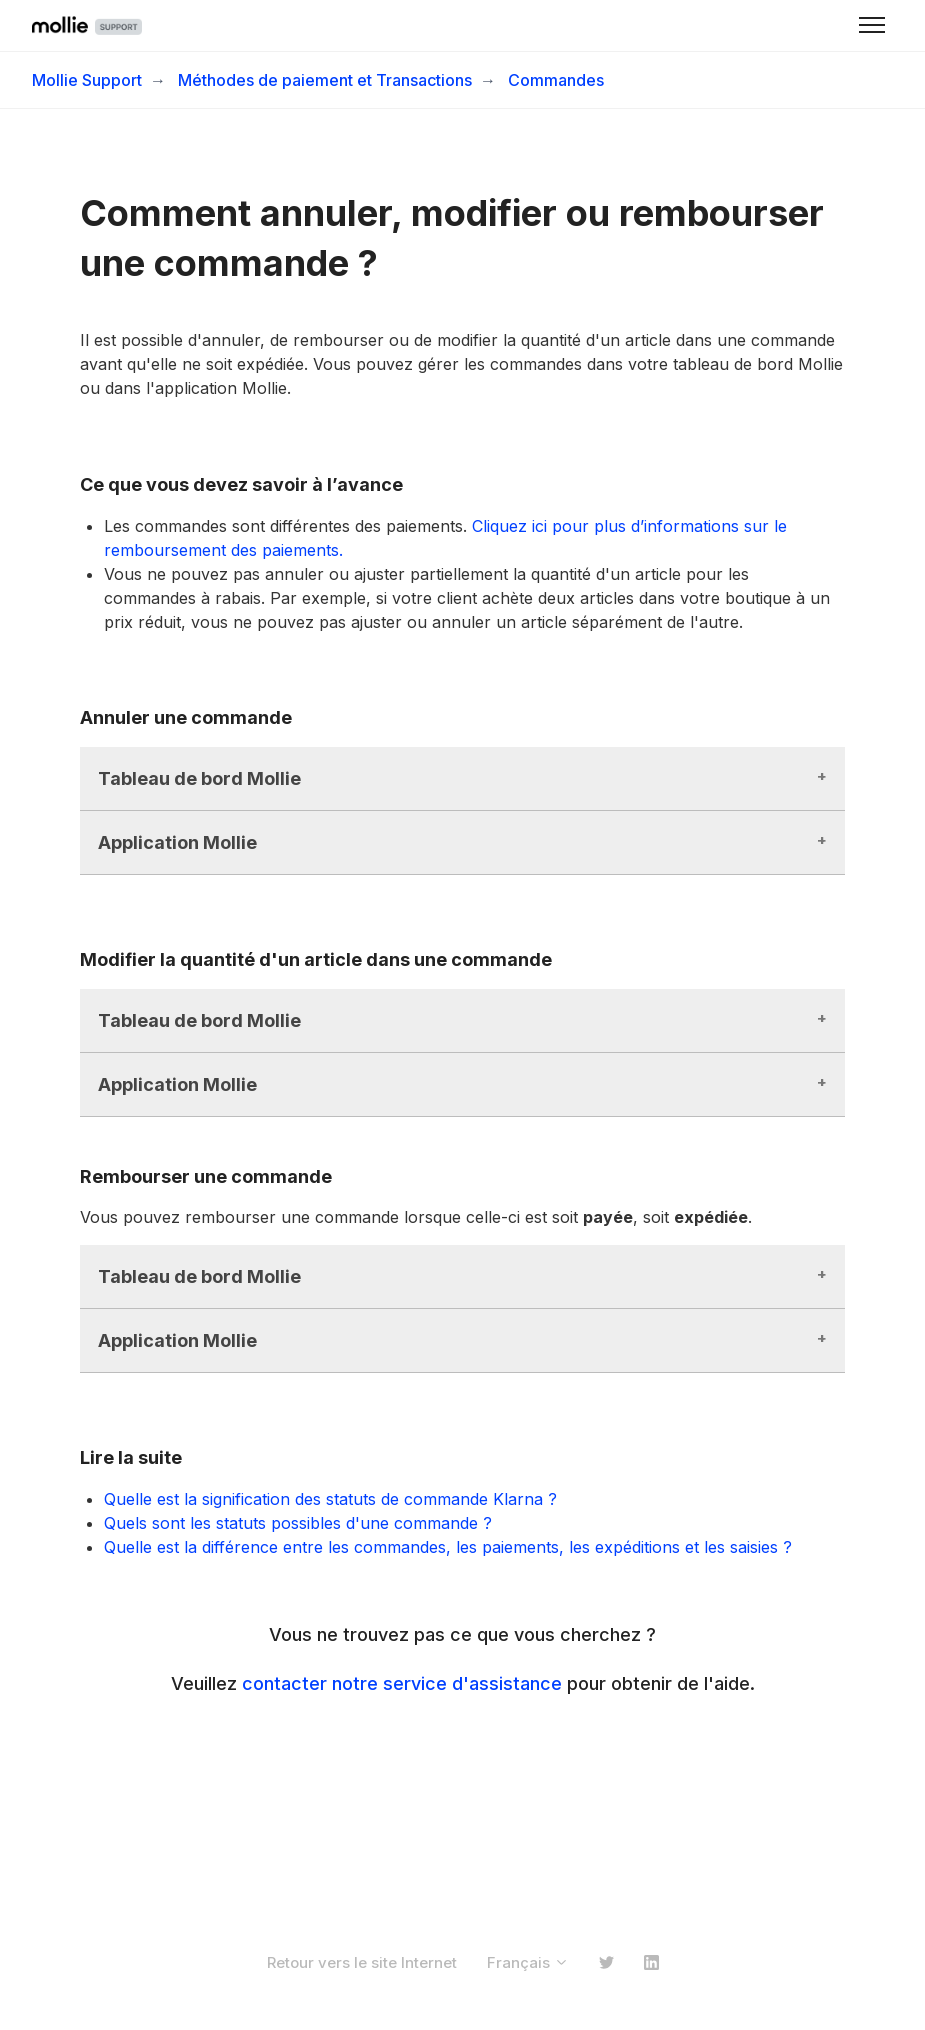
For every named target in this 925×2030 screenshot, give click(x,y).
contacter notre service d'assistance (402, 1683)
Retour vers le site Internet (362, 1962)
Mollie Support (87, 80)
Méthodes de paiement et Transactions (325, 80)
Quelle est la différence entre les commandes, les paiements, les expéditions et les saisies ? (448, 1547)
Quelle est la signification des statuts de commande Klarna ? (330, 1499)
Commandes (556, 80)
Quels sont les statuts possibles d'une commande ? (298, 1523)
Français (528, 1962)
